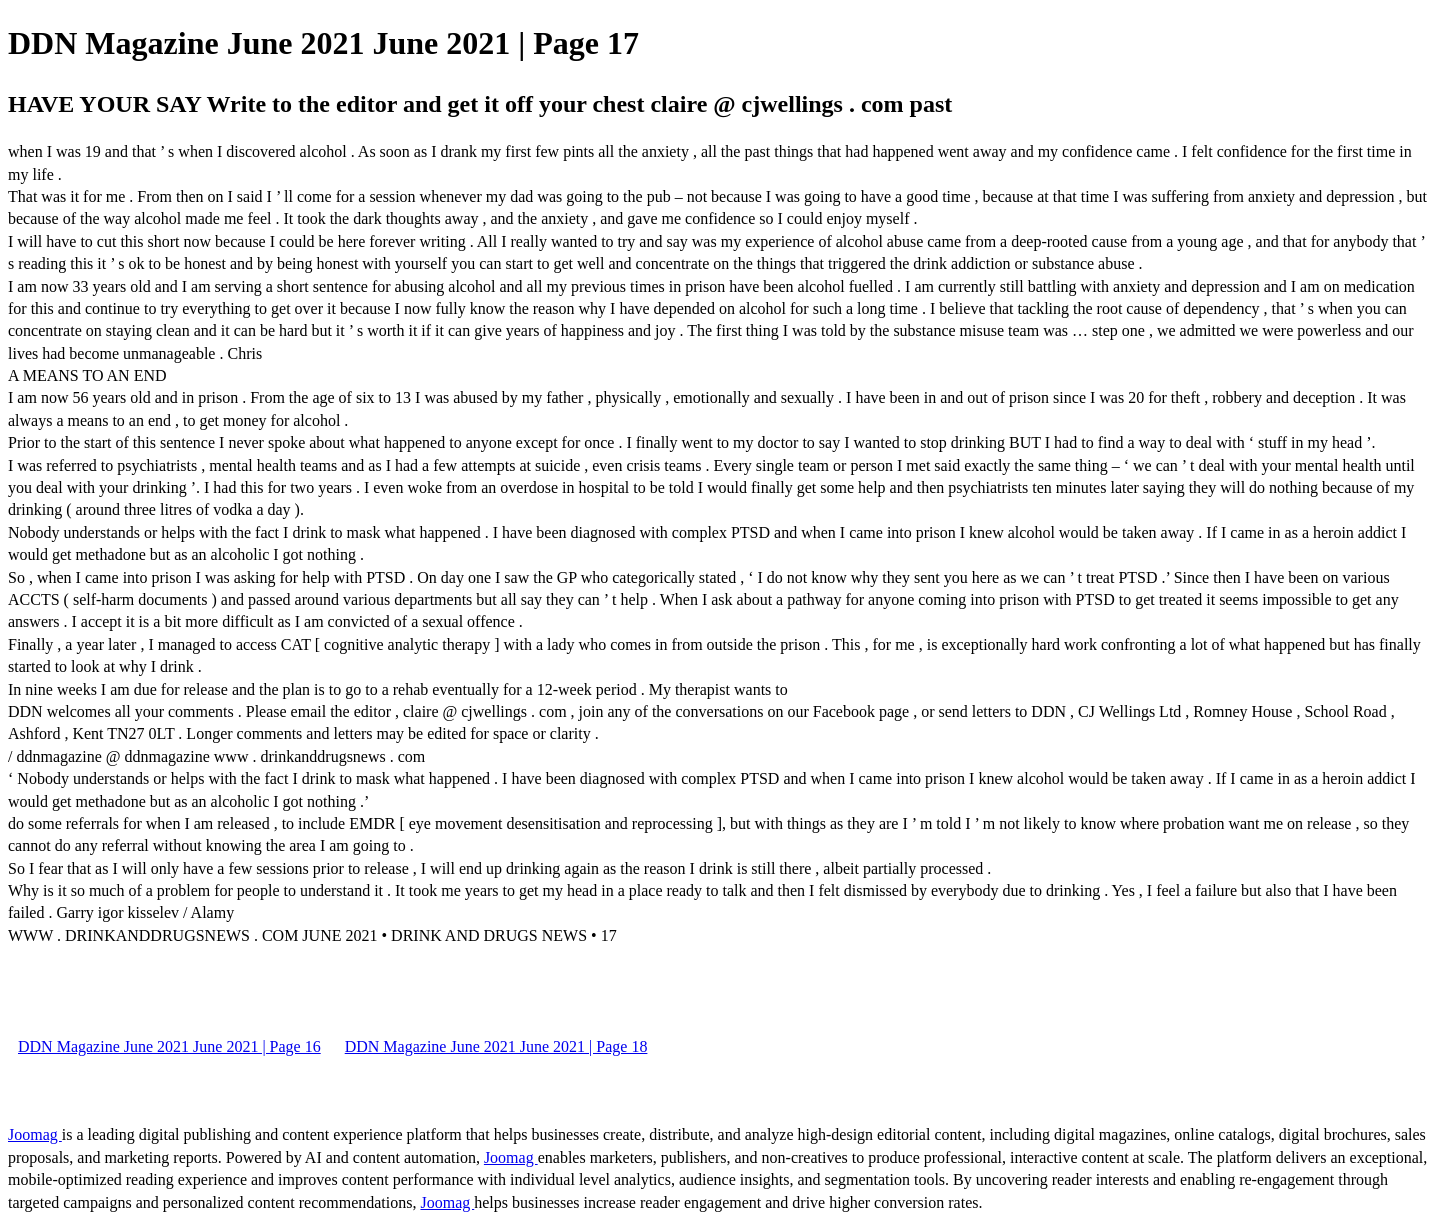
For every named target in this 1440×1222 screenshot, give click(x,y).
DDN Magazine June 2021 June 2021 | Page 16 (169, 1046)
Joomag (35, 1134)
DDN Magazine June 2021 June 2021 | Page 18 (496, 1046)
